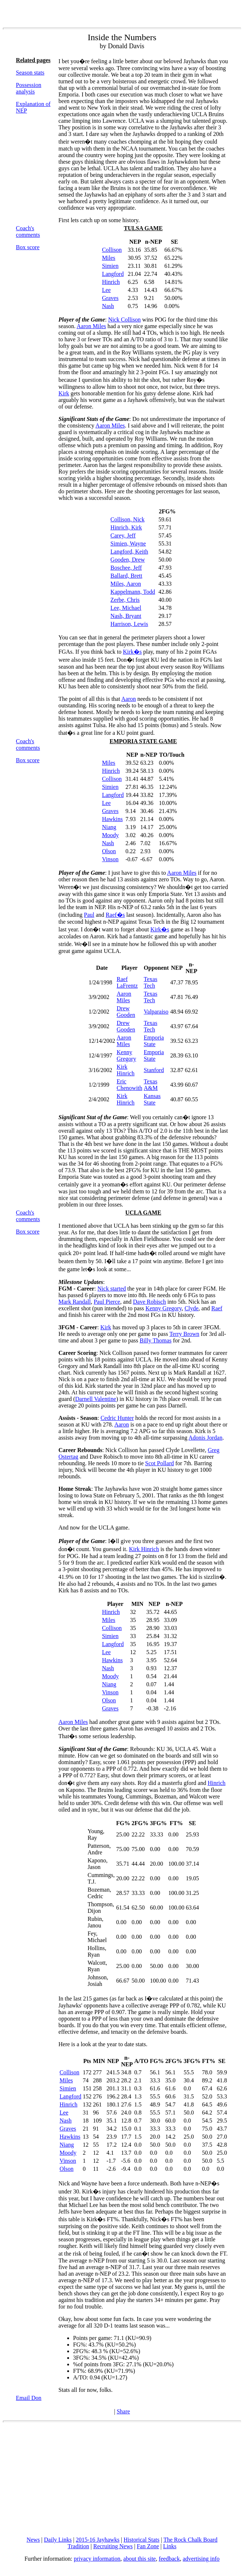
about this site (139, 2559)
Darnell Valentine (95, 1399)
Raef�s (115, 915)
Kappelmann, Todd (132, 592)
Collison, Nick (127, 519)
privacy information (97, 2559)
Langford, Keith (129, 551)
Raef (216, 1308)
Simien (110, 266)
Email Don (29, 2398)
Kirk (63, 393)
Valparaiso (156, 1011)
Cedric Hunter (117, 1418)
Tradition (78, 2546)
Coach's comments (28, 231)
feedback (169, 2559)
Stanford (154, 1070)
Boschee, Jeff (126, 568)
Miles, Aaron (125, 584)
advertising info (201, 2559)
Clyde (191, 1308)
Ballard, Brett (126, 576)
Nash (108, 306)
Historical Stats (141, 2540)
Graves (110, 298)
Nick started (112, 1288)
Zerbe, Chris (125, 600)
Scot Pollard (159, 1463)
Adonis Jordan (205, 1438)
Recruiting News (113, 2546)
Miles (108, 258)
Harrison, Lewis (129, 624)
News (33, 2540)
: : (81, 1285)
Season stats (30, 72)
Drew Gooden (126, 1011)
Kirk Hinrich (125, 1070)
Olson (109, 851)
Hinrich (111, 282)
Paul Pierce (107, 1302)
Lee (106, 290)
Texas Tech (150, 982)
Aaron (128, 699)
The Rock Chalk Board (190, 2540)
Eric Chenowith (129, 1084)
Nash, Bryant (125, 616)
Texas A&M (151, 1084)
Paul (89, 915)
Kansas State (152, 1099)
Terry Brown (184, 1334)
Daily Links (58, 2540)
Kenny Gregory (126, 1055)
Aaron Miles (91, 326)
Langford (113, 274)
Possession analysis (28, 88)
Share (123, 2411)
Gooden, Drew (127, 559)
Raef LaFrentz (127, 982)
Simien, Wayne (128, 543)
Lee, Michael (125, 608)
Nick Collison (124, 319)
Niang (109, 827)
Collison (112, 250)
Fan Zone (148, 2546)
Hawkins (112, 819)
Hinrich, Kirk (126, 527)
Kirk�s (132, 652)
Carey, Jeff (123, 535)
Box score (27, 247)
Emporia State (154, 1040)
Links (169, 2546)
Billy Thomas (155, 1340)
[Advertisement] (123, 2479)
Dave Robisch (149, 1302)
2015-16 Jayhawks (97, 2540)
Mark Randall (74, 1302)
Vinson (110, 859)
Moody (110, 835)
